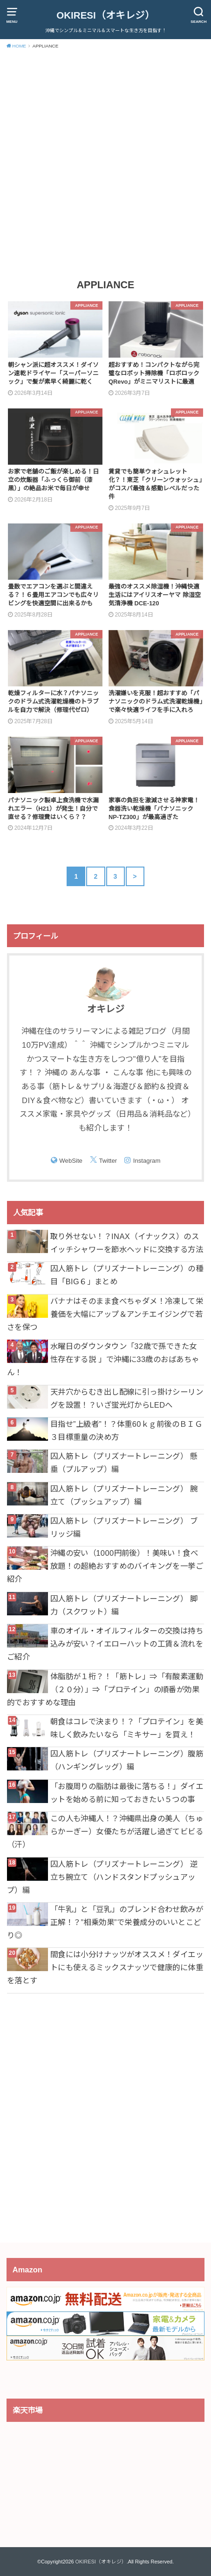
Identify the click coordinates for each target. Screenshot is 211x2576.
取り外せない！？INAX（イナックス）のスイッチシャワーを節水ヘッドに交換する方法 (126, 1243)
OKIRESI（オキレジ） (105, 15)
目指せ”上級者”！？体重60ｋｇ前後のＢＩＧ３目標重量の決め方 (126, 1430)
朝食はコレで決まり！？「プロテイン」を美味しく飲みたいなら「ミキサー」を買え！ (126, 1728)
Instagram (147, 1160)
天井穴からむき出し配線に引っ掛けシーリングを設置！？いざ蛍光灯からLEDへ (126, 1398)
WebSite (70, 1160)
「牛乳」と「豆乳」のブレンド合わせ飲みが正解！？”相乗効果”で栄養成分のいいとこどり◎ (105, 1922)
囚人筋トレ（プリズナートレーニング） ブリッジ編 (124, 1527)
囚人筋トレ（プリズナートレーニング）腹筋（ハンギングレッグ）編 (126, 1760)
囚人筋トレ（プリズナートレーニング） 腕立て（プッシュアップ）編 (124, 1495)
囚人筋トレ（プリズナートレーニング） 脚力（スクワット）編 (124, 1605)
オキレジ (105, 1009)
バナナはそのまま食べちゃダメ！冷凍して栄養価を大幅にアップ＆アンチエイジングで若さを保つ (105, 1314)
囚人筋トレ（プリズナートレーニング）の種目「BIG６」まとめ (126, 1275)
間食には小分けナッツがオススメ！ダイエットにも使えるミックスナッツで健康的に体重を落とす (105, 1967)
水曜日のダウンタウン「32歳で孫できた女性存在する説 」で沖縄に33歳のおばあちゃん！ (103, 1359)
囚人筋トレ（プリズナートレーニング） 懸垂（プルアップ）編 (124, 1462)
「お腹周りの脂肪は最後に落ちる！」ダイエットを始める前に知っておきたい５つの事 (126, 1792)
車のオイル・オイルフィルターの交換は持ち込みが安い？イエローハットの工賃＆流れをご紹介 (105, 1644)
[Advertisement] (105, 163)
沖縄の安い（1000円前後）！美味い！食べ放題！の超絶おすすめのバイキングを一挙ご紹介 (105, 1566)
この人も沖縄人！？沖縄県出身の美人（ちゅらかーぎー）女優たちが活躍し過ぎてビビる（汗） (105, 1831)
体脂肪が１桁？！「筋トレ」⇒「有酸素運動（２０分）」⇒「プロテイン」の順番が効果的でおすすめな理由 (105, 1689)
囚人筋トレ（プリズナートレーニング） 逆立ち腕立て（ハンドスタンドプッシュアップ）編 (102, 1877)
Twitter (108, 1160)
